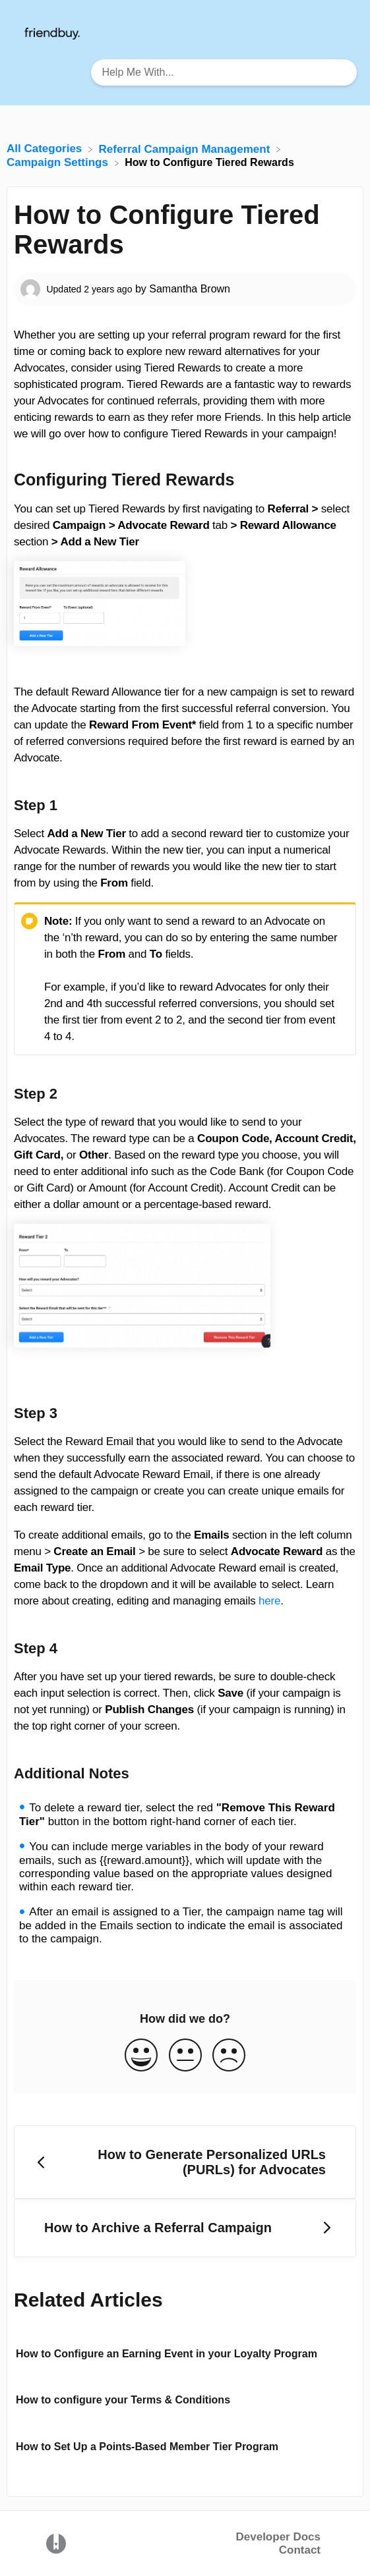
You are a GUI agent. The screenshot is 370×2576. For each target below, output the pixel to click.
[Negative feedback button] (228, 2056)
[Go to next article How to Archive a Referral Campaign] (185, 2228)
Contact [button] (300, 2550)
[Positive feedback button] (141, 2056)
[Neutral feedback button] (185, 2056)
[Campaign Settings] (59, 162)
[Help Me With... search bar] (224, 72)
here (269, 1601)
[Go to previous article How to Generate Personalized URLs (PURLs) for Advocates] (185, 2162)
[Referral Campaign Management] (186, 148)
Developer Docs (278, 2537)
